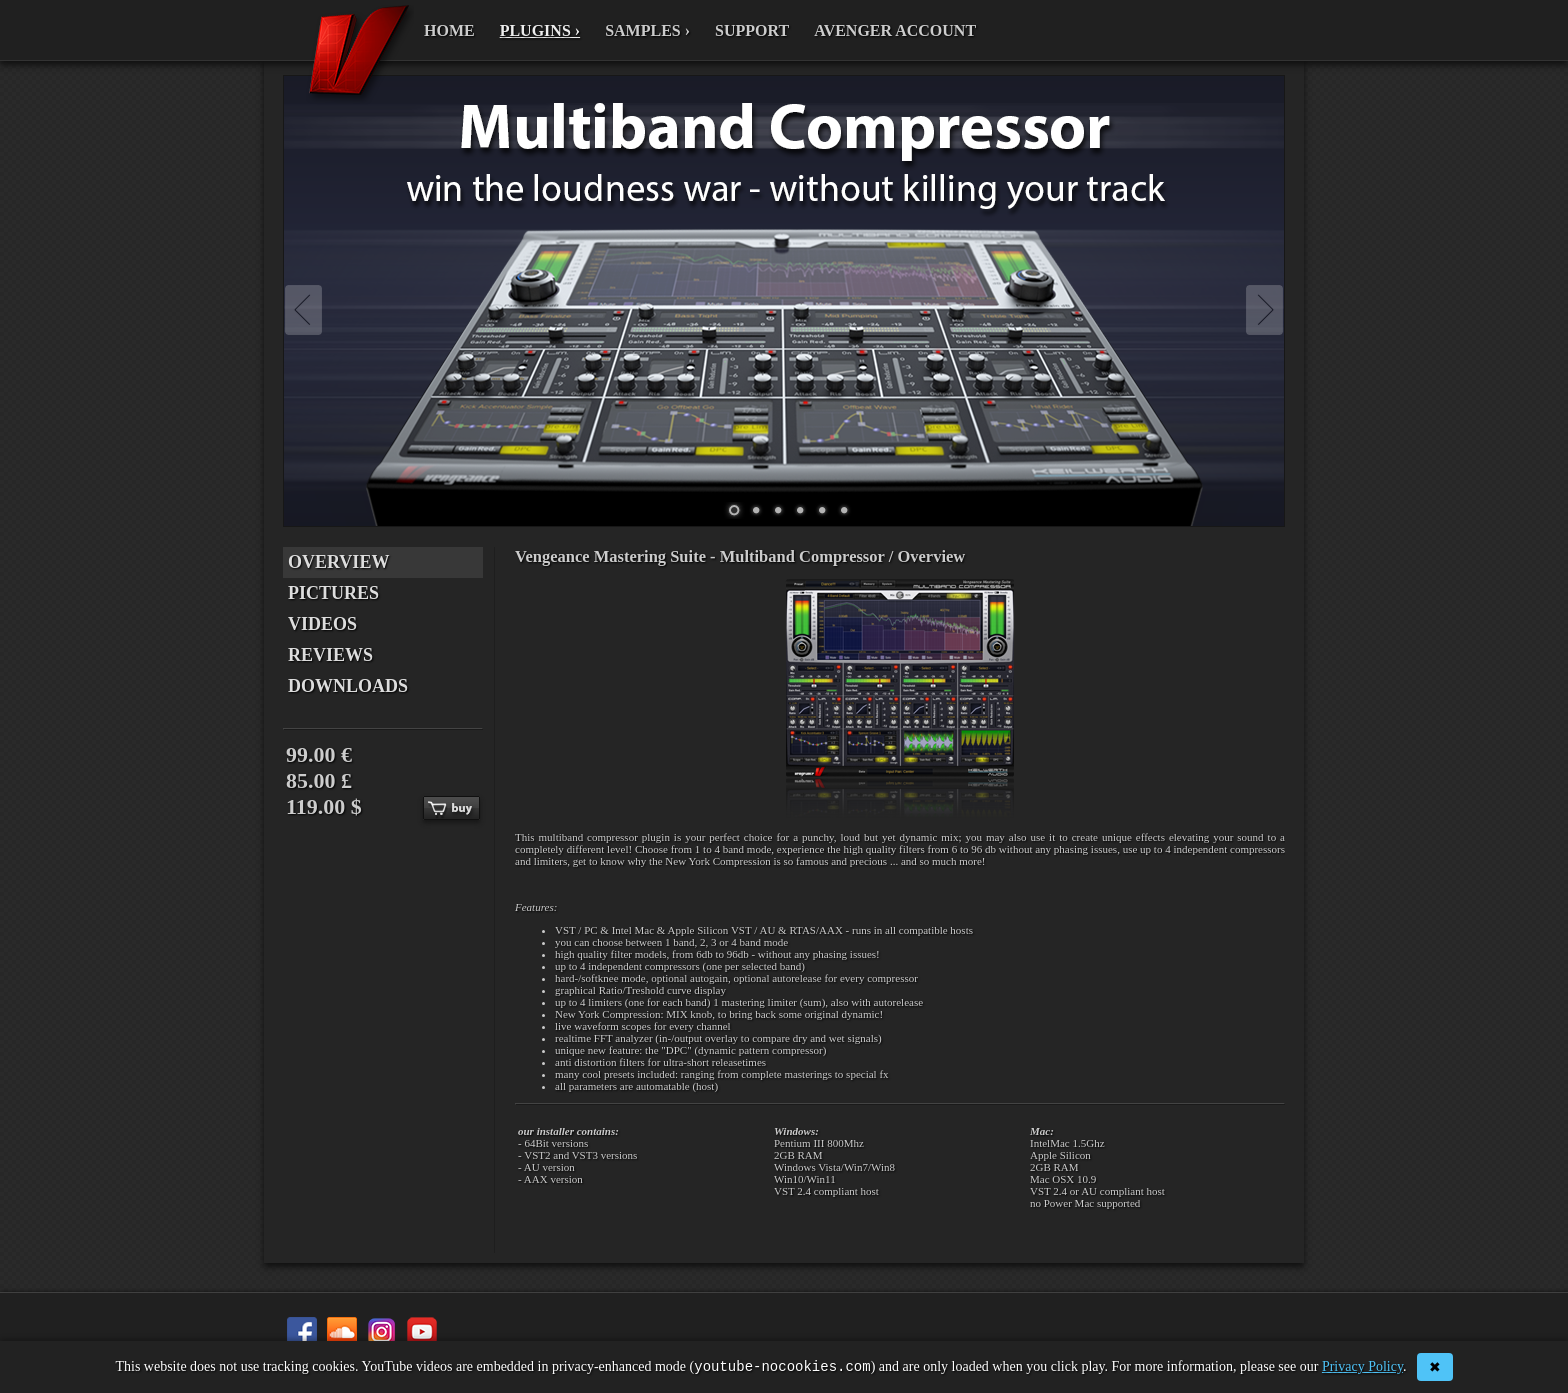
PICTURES (333, 593)
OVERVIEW (338, 562)
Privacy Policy (1362, 1368)
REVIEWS (330, 655)
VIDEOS (322, 624)
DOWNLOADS (348, 686)
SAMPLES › (647, 30)
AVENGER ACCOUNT (895, 30)
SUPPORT (752, 30)
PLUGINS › (540, 30)
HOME (449, 30)
